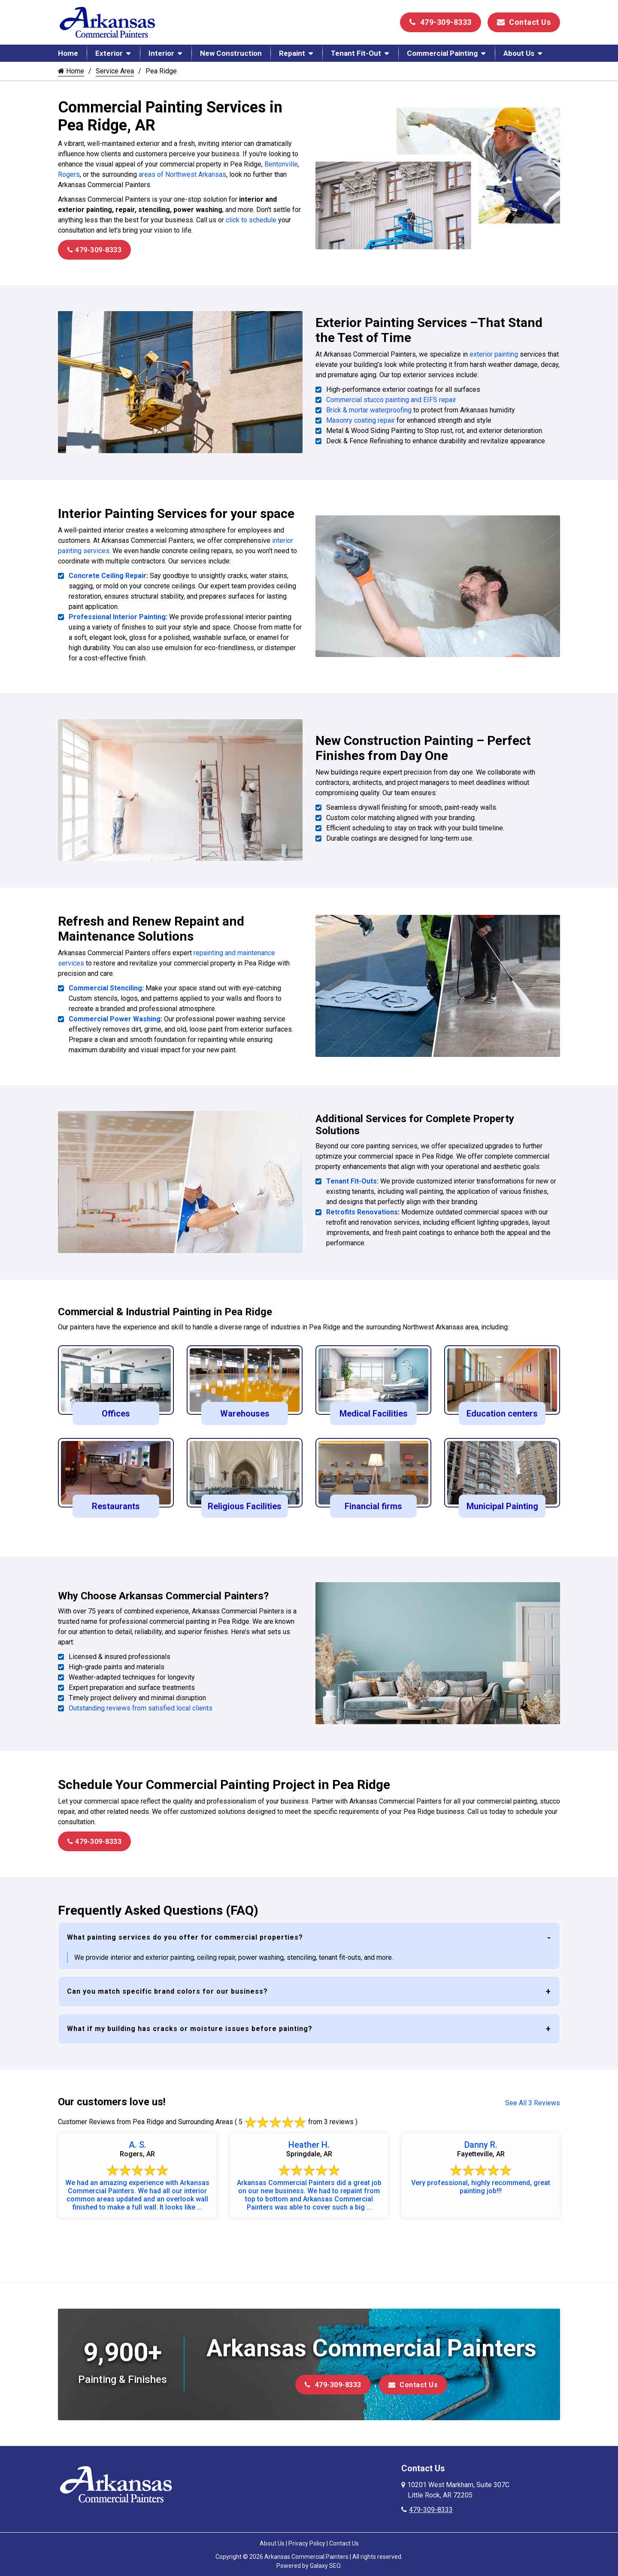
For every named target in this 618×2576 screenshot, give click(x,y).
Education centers (502, 1410)
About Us (518, 53)
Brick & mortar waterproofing (369, 410)
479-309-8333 (440, 22)
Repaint (292, 53)
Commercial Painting (442, 53)
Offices (116, 1410)
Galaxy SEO (325, 2560)
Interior (161, 53)
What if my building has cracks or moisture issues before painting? (189, 2023)
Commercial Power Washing (115, 1016)
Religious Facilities (245, 1502)
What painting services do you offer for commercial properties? (185, 1932)
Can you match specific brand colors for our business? (167, 1986)
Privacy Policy (306, 2538)
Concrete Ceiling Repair (107, 574)
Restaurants (116, 1502)
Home (68, 53)
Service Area (115, 71)
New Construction (231, 53)
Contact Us (524, 22)
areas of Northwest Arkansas (182, 174)
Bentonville (280, 164)
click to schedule (251, 220)
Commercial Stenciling (105, 985)
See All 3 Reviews (532, 2098)
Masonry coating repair (360, 420)
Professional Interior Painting (117, 615)
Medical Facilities (373, 1410)
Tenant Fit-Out (356, 53)
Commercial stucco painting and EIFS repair (391, 399)
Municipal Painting (502, 1502)
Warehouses (245, 1410)
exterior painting (494, 354)
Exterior (109, 53)
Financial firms (373, 1502)
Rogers (69, 174)
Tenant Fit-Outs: (352, 1178)
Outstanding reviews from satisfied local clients (140, 1704)
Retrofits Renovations (362, 1209)
